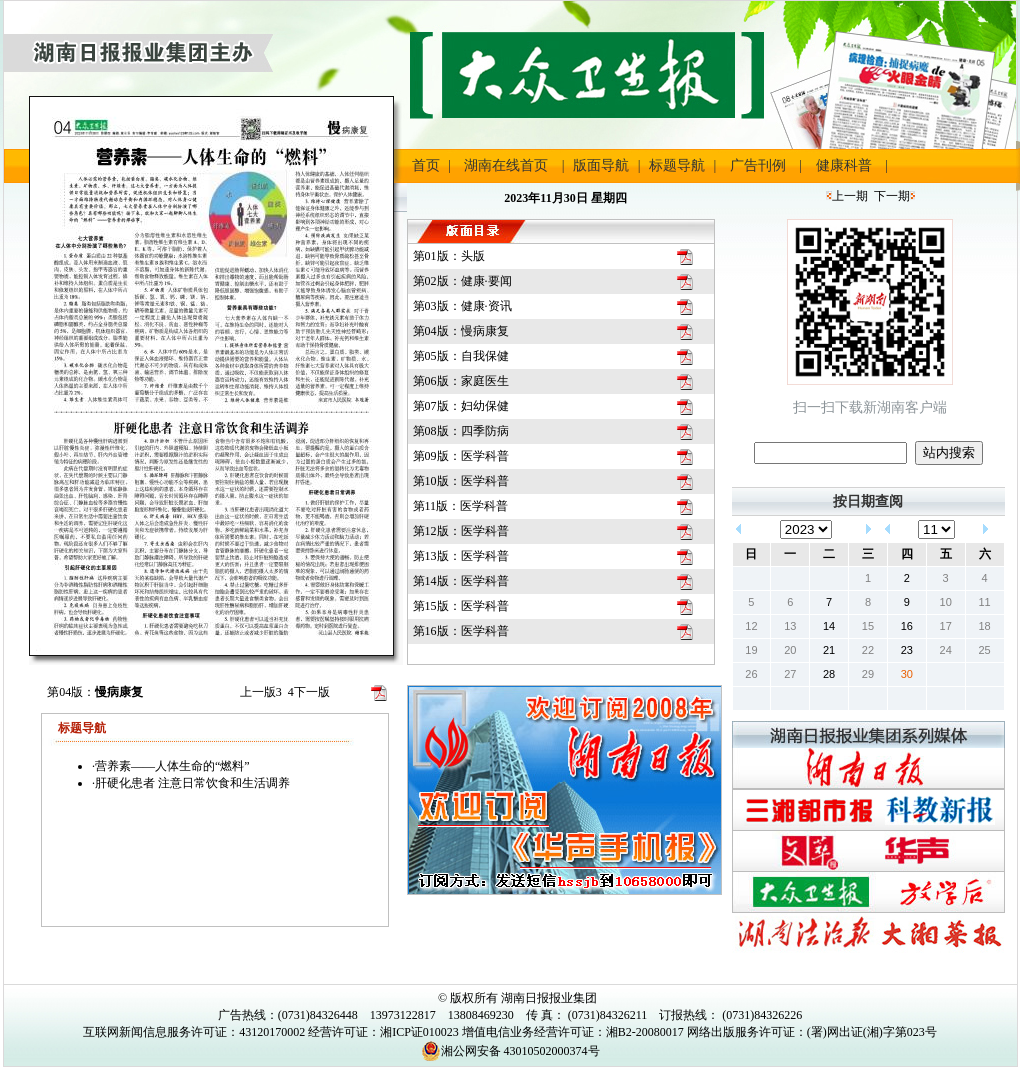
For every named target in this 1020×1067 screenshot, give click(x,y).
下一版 (309, 692)
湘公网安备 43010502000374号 (510, 1051)
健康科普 (844, 165)
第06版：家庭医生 (461, 381)
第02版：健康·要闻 (462, 281)
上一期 (850, 196)
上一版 (261, 692)
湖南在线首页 (506, 165)
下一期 (892, 196)
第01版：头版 (449, 256)
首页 (426, 165)
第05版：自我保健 (461, 356)
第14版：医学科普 (461, 581)
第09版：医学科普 (461, 456)
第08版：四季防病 (461, 431)
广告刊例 (758, 165)
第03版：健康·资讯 (462, 306)
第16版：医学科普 (461, 631)
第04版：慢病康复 (461, 331)
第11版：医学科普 (461, 506)
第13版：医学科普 (461, 556)
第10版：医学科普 (461, 481)
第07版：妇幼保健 (461, 406)
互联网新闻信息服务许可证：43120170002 (194, 1032)
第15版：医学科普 (461, 606)
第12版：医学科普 (461, 531)
